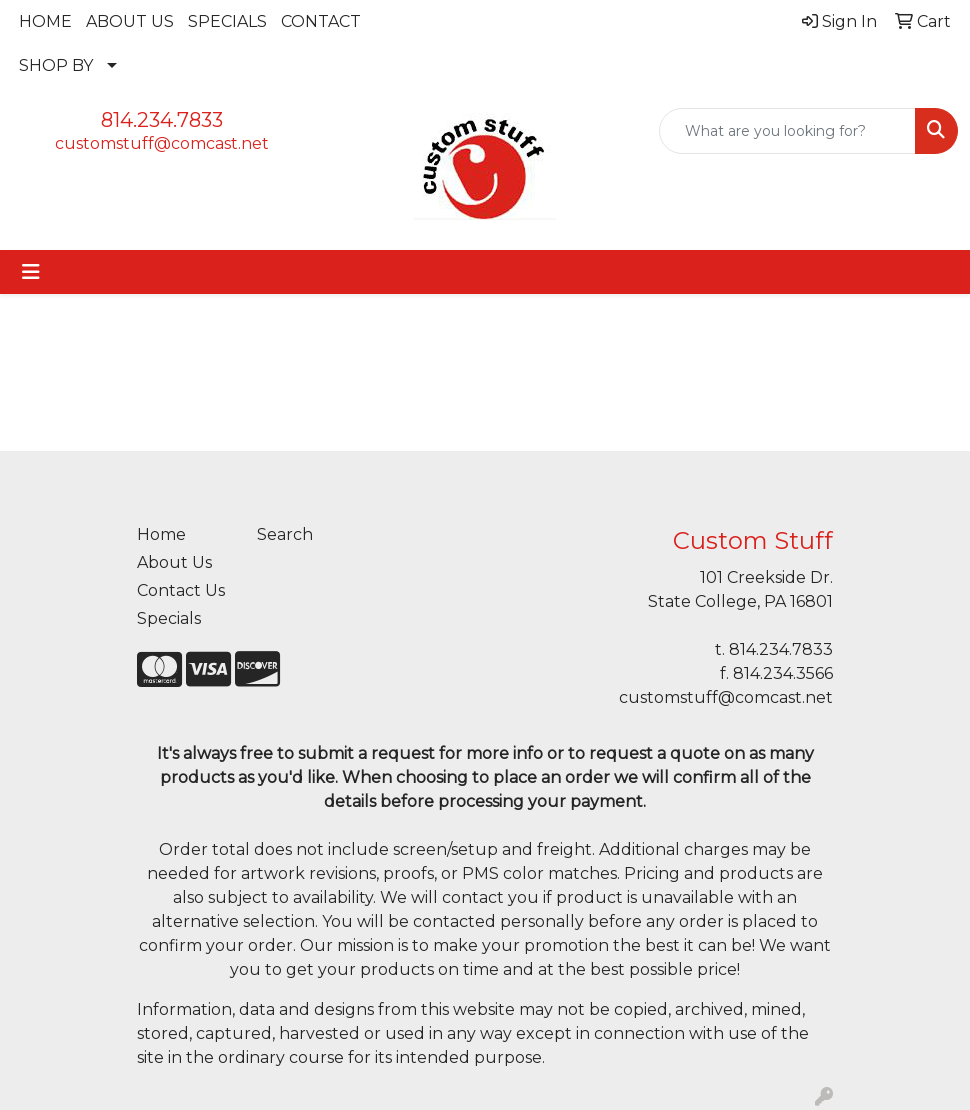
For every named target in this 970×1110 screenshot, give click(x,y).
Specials (169, 618)
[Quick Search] (787, 131)
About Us (174, 562)
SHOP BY (56, 65)
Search (285, 534)
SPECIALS (227, 21)
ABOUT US (130, 21)
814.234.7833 (162, 120)
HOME (45, 21)
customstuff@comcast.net (162, 143)
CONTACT (321, 21)
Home (161, 534)
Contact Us (181, 590)
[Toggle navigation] (31, 272)
